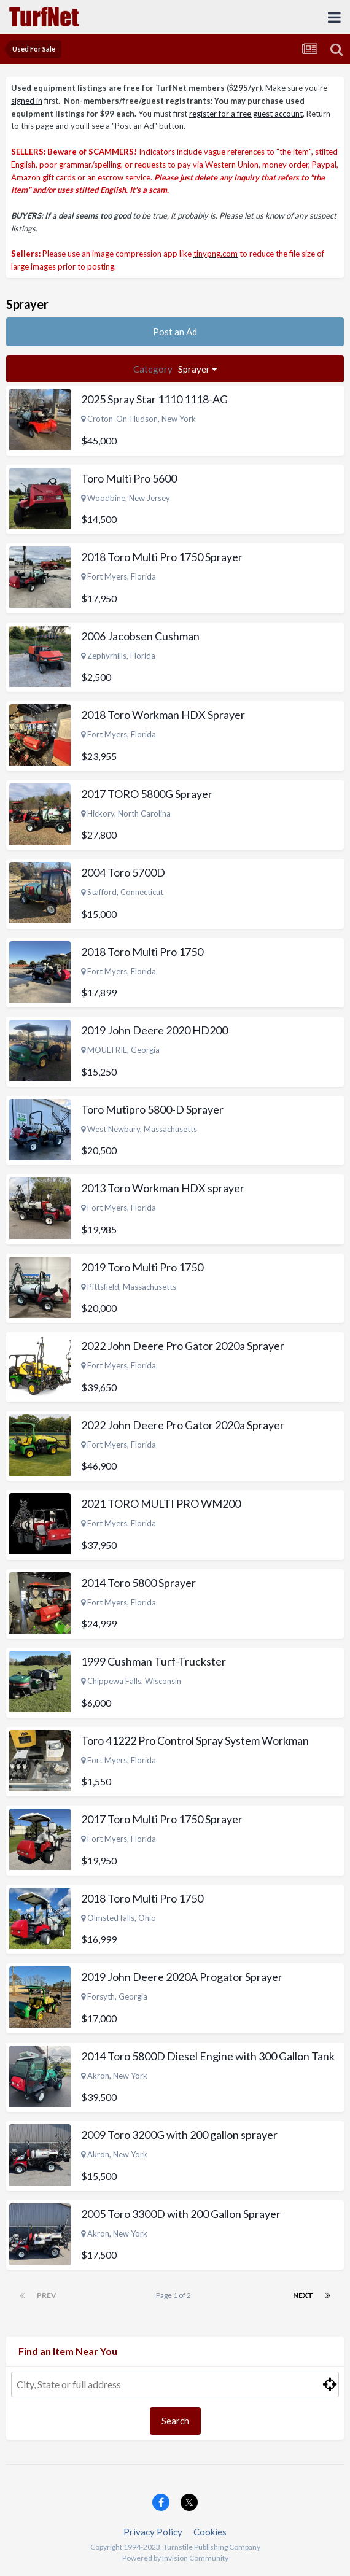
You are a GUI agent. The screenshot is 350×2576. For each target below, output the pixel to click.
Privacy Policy (152, 2531)
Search (175, 2420)
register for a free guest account (246, 113)
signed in (26, 101)
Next (303, 2295)
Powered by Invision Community (175, 2557)
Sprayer (175, 368)
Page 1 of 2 (174, 2295)
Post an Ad (175, 331)
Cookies (210, 2531)
